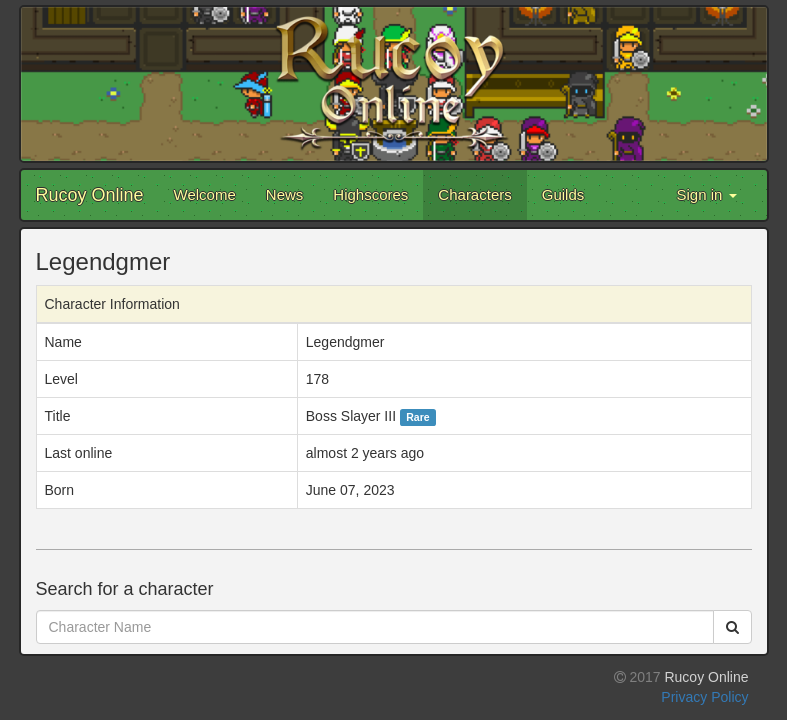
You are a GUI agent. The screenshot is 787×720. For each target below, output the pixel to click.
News (285, 194)
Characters (474, 194)
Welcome (205, 194)
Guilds (563, 194)
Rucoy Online (90, 195)
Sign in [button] (706, 194)
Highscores (370, 194)
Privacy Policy (704, 697)
